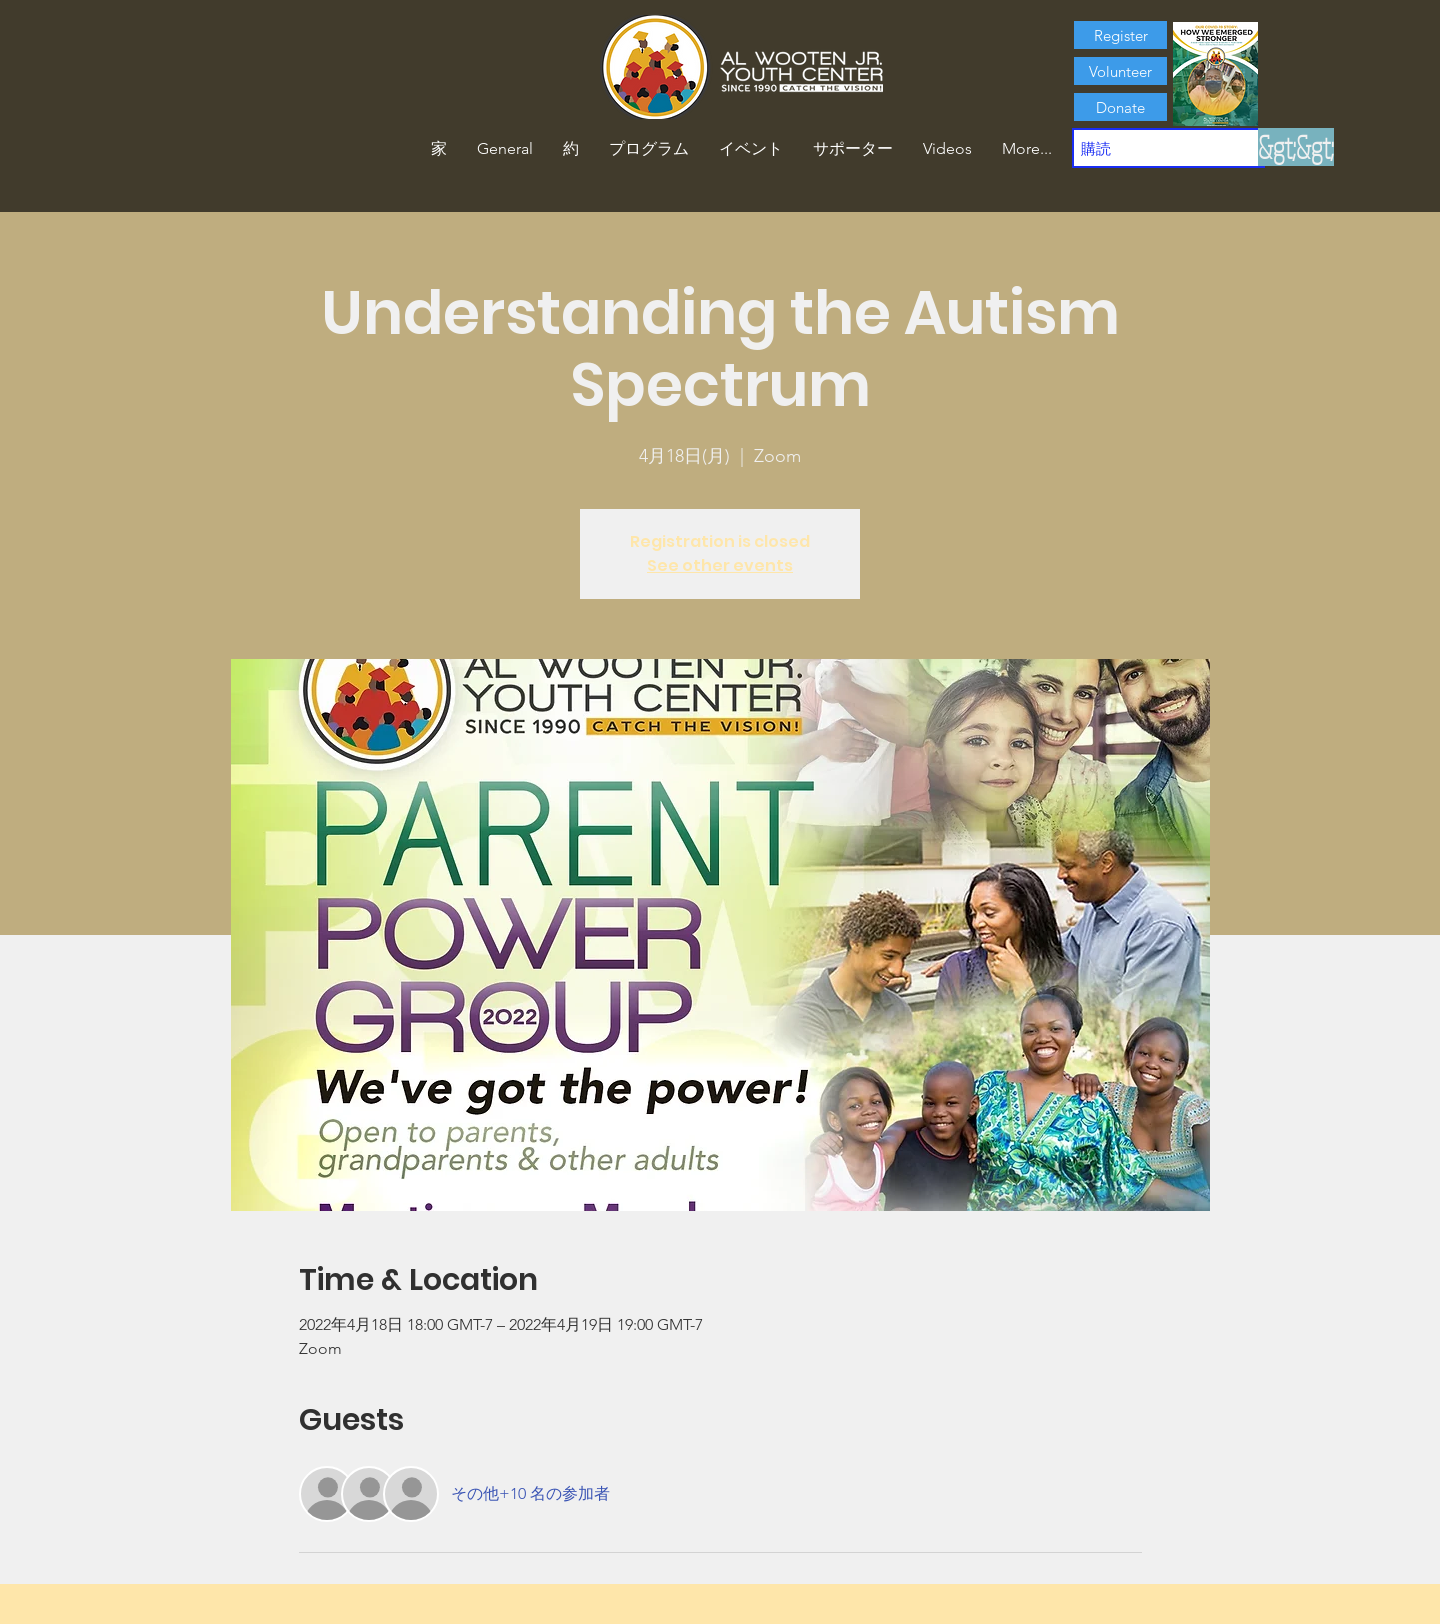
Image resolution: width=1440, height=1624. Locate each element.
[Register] (1120, 35)
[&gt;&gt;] (1296, 147)
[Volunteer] (1120, 71)
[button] (571, 149)
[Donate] (1120, 107)
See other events (720, 565)
